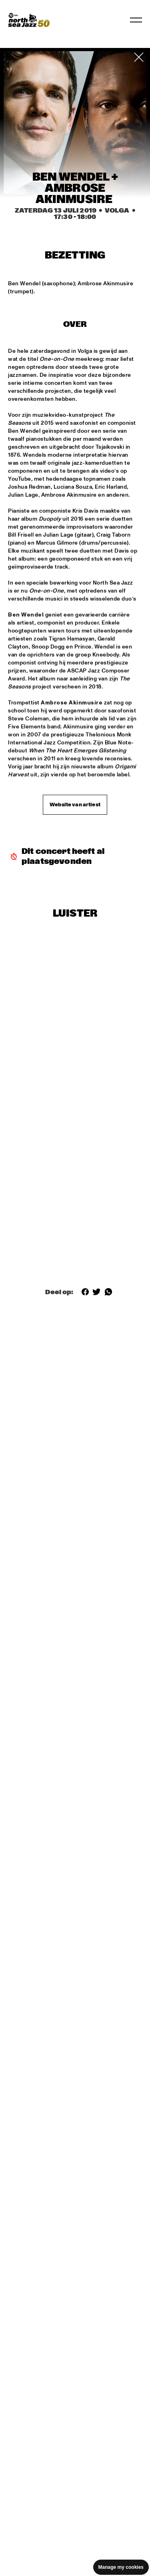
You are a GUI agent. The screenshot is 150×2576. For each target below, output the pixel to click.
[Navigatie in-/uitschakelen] (136, 20)
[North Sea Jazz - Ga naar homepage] (29, 20)
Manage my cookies (121, 2567)
